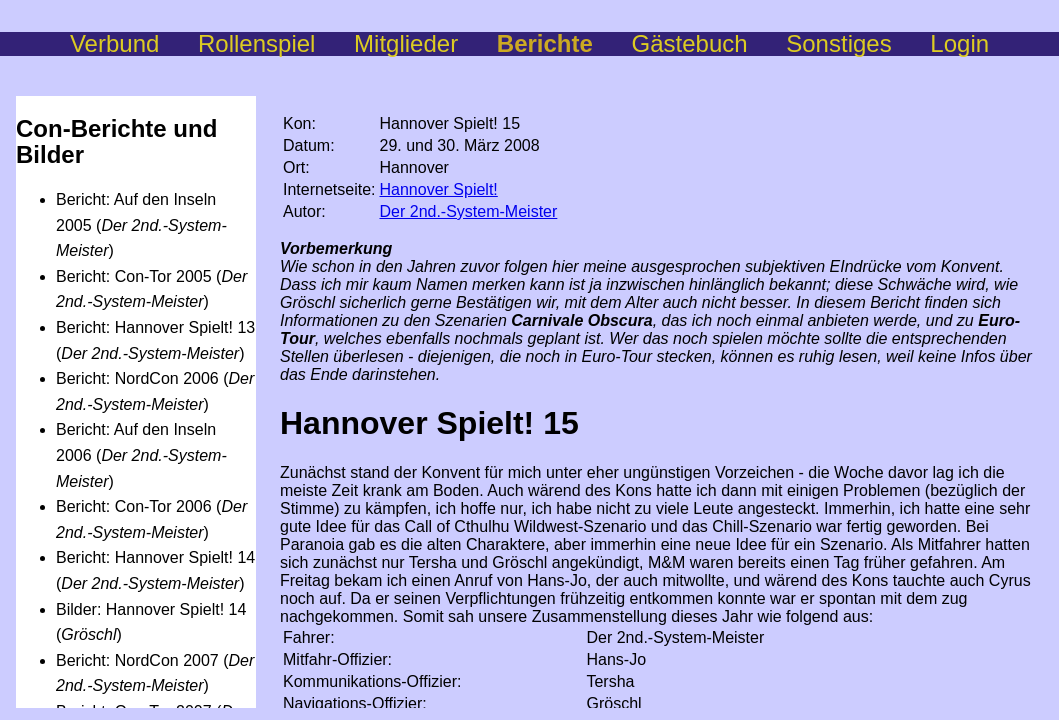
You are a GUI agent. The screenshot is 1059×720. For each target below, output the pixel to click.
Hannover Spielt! (439, 189)
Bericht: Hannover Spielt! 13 (155, 327)
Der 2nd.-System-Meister (469, 211)
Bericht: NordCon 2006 (137, 378)
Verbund (134, 43)
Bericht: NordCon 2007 (137, 660)
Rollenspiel (276, 43)
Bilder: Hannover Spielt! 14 (151, 609)
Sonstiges (858, 43)
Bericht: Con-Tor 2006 (134, 506)
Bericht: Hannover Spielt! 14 (155, 557)
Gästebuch (709, 43)
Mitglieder (425, 43)
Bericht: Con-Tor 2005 (134, 276)
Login (959, 43)
